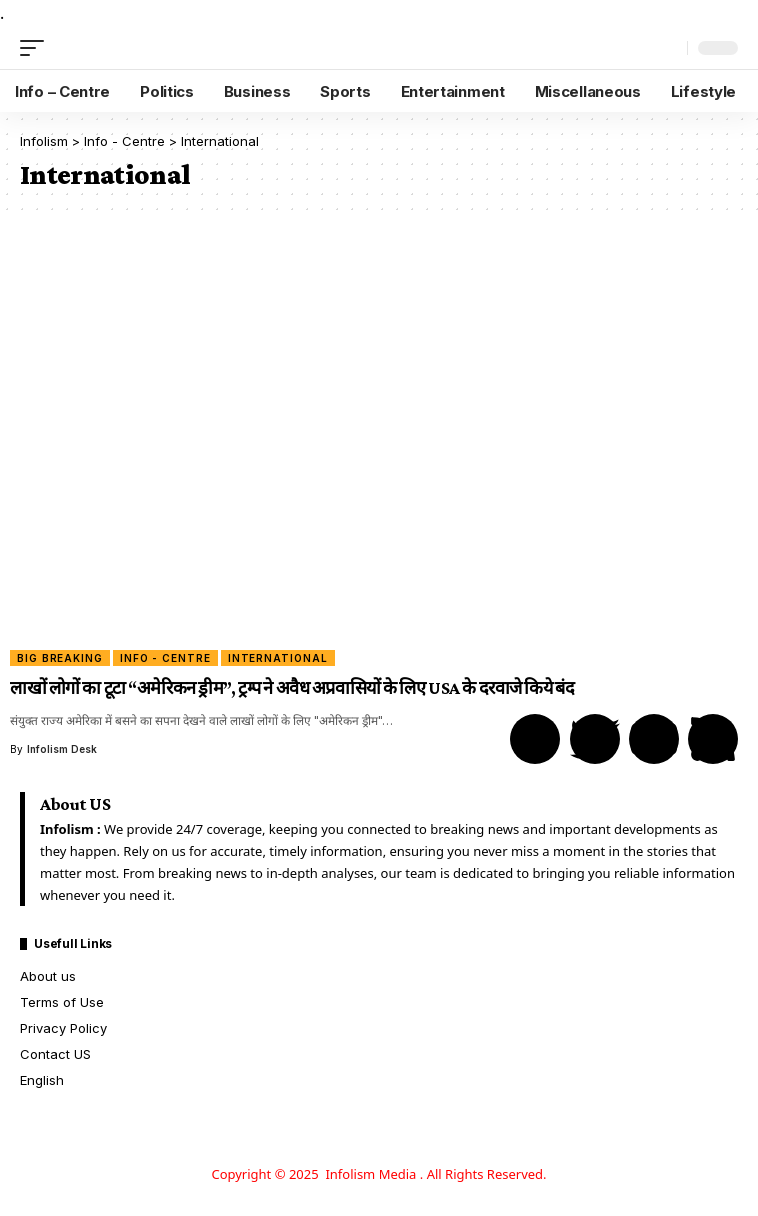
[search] (667, 48)
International (278, 658)
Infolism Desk (62, 749)
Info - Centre (165, 658)
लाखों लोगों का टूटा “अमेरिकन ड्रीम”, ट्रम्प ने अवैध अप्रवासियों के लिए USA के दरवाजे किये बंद (292, 688)
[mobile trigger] (37, 48)
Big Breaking (60, 658)
